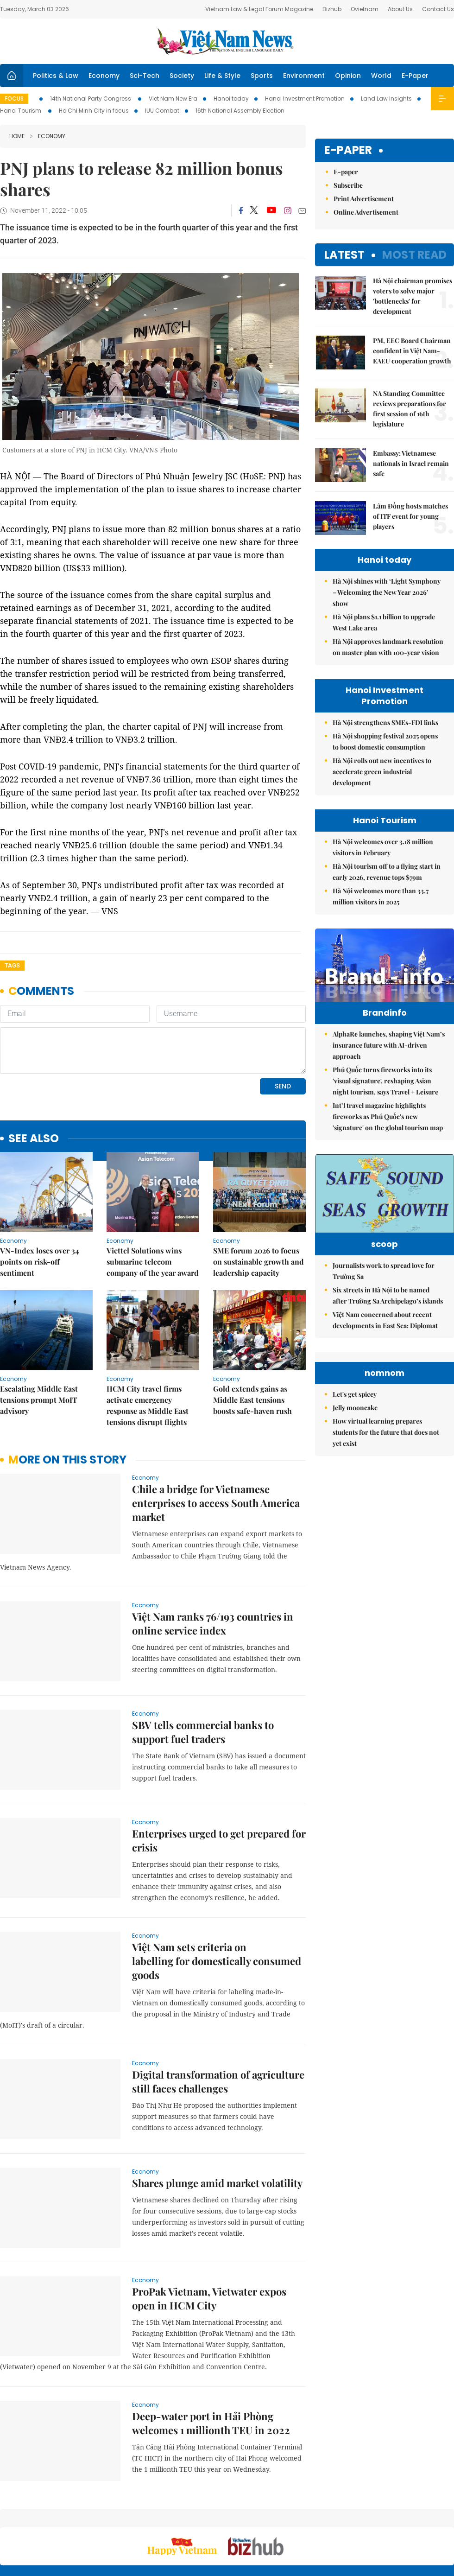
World (381, 75)
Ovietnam (364, 9)
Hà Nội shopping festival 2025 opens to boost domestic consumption (385, 741)
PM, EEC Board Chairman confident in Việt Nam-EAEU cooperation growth (412, 350)
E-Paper (415, 75)
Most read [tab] (414, 254)
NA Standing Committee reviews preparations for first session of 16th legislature (409, 408)
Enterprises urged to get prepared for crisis (219, 1777)
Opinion (348, 75)
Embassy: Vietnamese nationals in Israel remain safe (411, 463)
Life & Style (222, 75)
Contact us (356, 2520)
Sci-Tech (144, 75)
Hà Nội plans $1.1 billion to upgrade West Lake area (384, 622)
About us (317, 2520)
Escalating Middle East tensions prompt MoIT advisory (39, 1336)
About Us (400, 9)
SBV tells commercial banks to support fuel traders (203, 1668)
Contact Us (438, 9)
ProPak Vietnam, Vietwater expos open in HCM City (209, 2235)
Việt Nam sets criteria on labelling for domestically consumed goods (216, 1897)
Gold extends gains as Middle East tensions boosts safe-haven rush (252, 1336)
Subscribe (348, 185)
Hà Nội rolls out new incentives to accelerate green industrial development (382, 771)
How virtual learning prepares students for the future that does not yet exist (386, 1548)
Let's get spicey (355, 1510)
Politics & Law (55, 75)
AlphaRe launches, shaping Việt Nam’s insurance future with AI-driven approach (389, 1064)
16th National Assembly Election (239, 110)
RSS (448, 2515)
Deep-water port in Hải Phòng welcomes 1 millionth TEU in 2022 (211, 2359)
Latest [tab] (344, 254)
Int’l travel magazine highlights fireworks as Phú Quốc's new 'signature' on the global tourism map (388, 1135)
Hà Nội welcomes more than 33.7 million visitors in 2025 (381, 896)
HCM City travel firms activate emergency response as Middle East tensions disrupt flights (148, 1341)
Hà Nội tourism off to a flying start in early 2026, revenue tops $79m (387, 872)
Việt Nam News (227, 41)
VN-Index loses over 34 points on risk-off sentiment (39, 1198)
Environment (304, 75)
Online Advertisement (366, 212)
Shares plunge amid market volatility (217, 2119)
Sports (262, 75)
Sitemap (285, 2515)
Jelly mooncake (355, 1524)
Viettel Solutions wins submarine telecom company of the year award (153, 1198)
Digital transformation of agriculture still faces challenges (218, 2018)
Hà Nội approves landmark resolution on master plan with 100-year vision (388, 647)
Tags (12, 965)
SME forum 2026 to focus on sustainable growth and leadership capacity (258, 1198)
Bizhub (331, 9)
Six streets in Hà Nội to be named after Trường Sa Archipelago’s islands (388, 1329)
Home (17, 136)
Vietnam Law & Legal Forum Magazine (259, 9)
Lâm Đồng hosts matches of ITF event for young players (410, 516)
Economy (104, 75)
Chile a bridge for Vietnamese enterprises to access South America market (216, 1439)
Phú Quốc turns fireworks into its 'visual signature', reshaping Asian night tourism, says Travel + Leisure (385, 1100)
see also (33, 1075)
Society (182, 75)
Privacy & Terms (400, 2520)
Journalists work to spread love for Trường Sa (384, 1304)
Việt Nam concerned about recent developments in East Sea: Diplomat (385, 1353)
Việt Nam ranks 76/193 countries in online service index (212, 1560)
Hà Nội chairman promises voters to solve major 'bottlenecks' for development (412, 296)
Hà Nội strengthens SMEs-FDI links (385, 722)
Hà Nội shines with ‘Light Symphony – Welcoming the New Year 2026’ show (387, 592)
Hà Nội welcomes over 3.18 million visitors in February (383, 847)
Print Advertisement (364, 198)
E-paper (348, 150)
